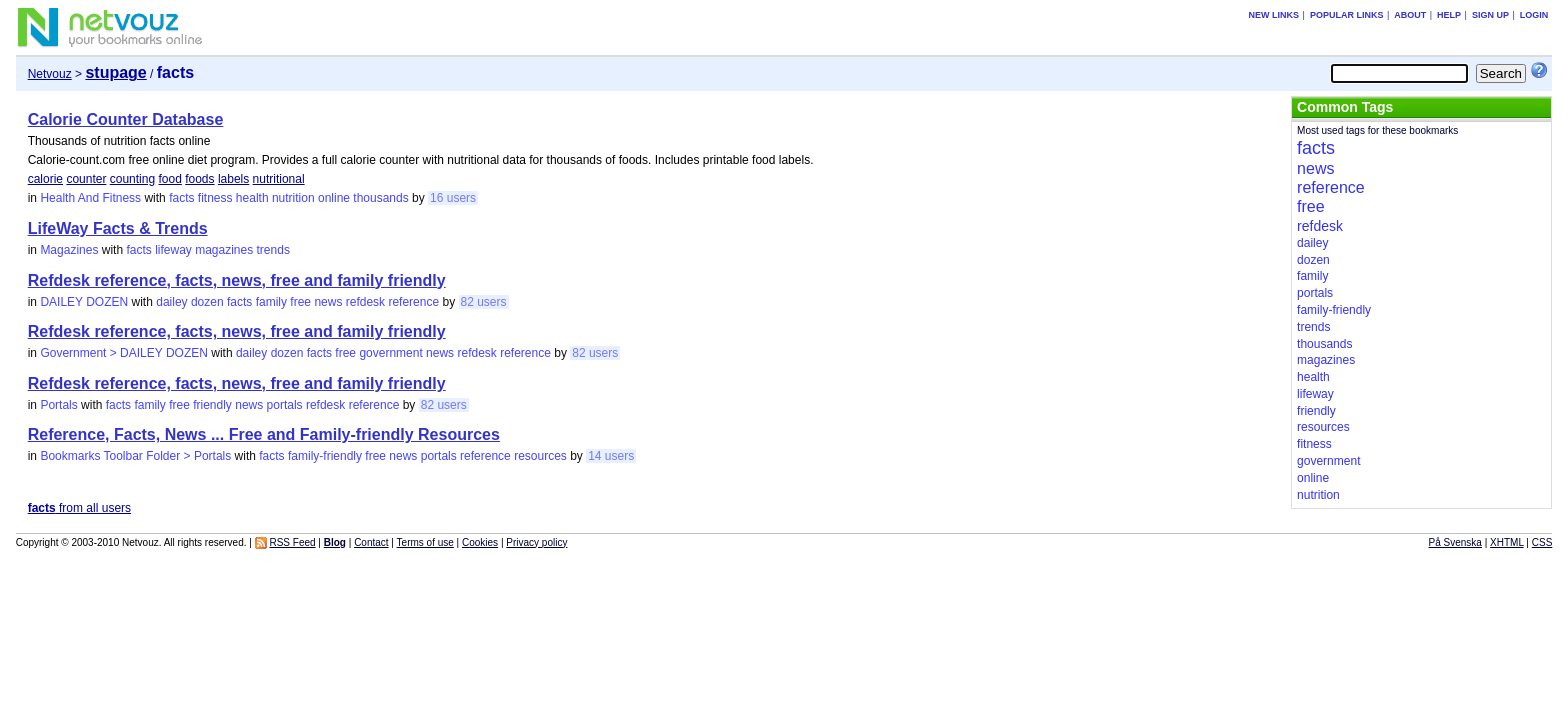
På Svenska (1455, 542)
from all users (79, 508)
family (271, 302)
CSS (1542, 542)
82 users (484, 302)
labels (233, 179)
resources (540, 456)
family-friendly (325, 456)
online (334, 198)
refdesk (365, 302)
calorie (45, 179)
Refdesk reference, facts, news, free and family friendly (237, 280)
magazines (224, 250)
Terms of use (425, 542)
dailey (171, 302)
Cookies (480, 542)
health (252, 198)
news (328, 302)
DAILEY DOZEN (84, 302)
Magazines (69, 250)
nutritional (279, 179)
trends (273, 250)
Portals (58, 405)
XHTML (1507, 542)
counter (86, 179)
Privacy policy (536, 542)
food (169, 179)
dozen (207, 302)
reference (413, 302)
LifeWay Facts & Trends (118, 228)
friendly (212, 405)
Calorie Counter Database (126, 119)
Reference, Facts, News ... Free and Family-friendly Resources (264, 434)
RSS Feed (292, 542)
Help (1449, 15)
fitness (215, 198)
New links (1274, 15)
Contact (371, 542)
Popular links (1347, 15)
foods (199, 179)
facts (181, 198)
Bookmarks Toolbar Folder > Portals (135, 456)
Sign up (1490, 15)
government (390, 353)
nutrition (293, 198)
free (300, 302)
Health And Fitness (90, 198)
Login (1534, 15)
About (1410, 15)
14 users (611, 456)
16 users (453, 198)
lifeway (173, 250)
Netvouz (50, 74)
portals (285, 405)
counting (132, 179)
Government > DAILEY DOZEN (124, 353)
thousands (380, 198)
